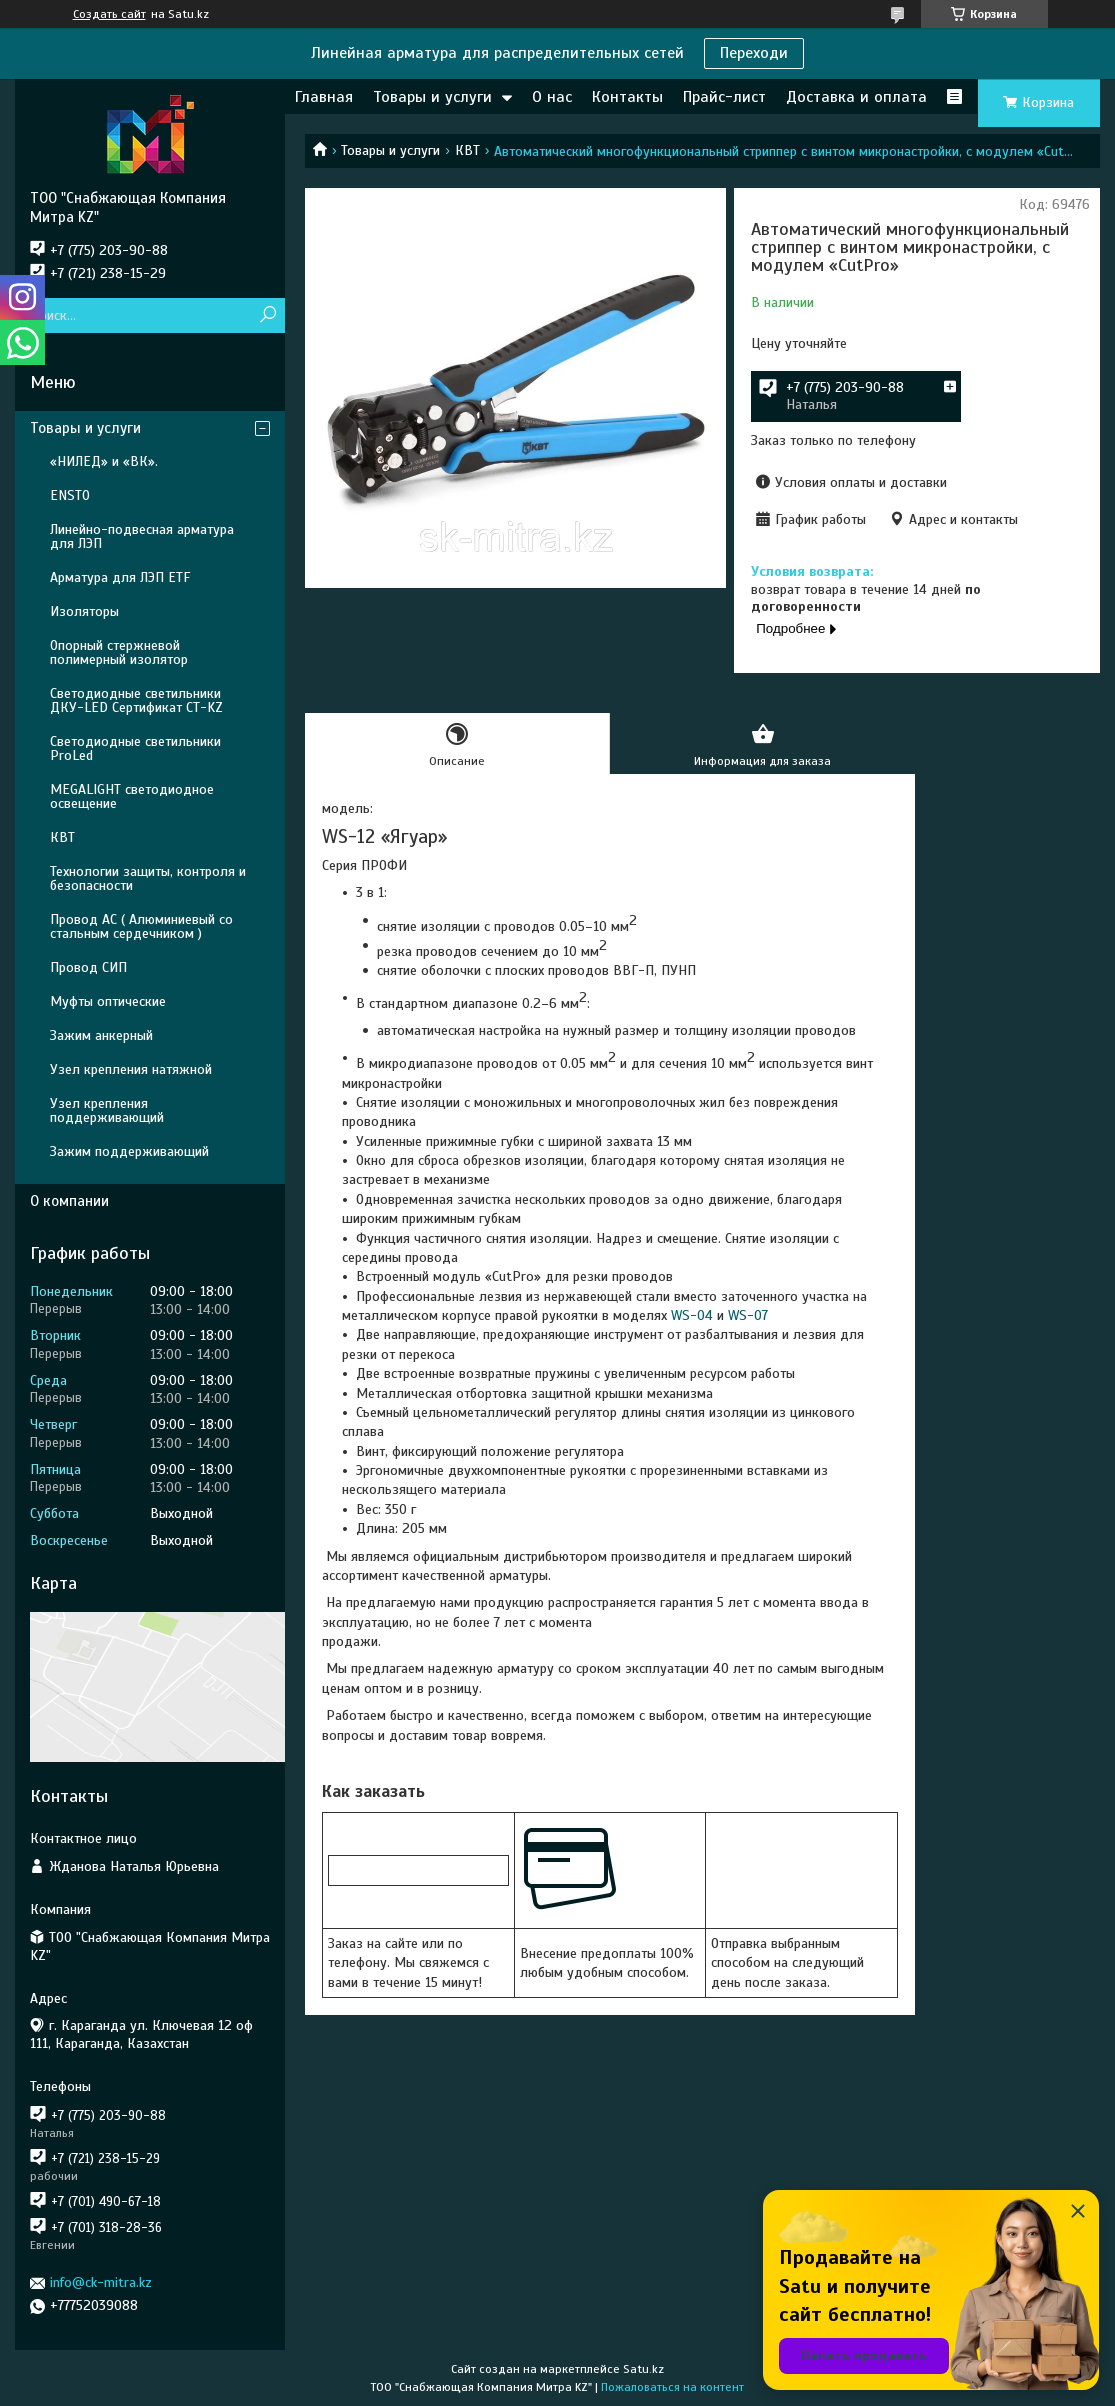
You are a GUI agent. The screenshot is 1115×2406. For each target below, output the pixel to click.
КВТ (467, 150)
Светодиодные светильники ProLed (135, 748)
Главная (324, 97)
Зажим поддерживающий (129, 1151)
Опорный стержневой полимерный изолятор (119, 652)
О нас (552, 97)
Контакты (627, 97)
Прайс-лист (724, 97)
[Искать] (267, 315)
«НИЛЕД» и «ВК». (104, 461)
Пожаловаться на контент (672, 2387)
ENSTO (70, 495)
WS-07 (748, 1315)
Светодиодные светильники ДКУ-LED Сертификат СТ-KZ (136, 700)
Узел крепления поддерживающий (107, 1110)
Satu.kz (643, 2369)
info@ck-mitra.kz (101, 2282)
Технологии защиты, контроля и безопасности (148, 878)
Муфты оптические (108, 1001)
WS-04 (692, 1315)
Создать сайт (109, 14)
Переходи (754, 53)
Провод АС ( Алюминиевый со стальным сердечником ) (141, 926)
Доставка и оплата (856, 97)
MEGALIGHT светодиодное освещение (132, 796)
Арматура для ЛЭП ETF (120, 577)
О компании (69, 1201)
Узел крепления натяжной (131, 1069)
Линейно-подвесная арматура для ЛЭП (142, 536)
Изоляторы (84, 611)
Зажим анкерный (101, 1035)
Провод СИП (88, 967)
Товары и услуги (432, 97)
